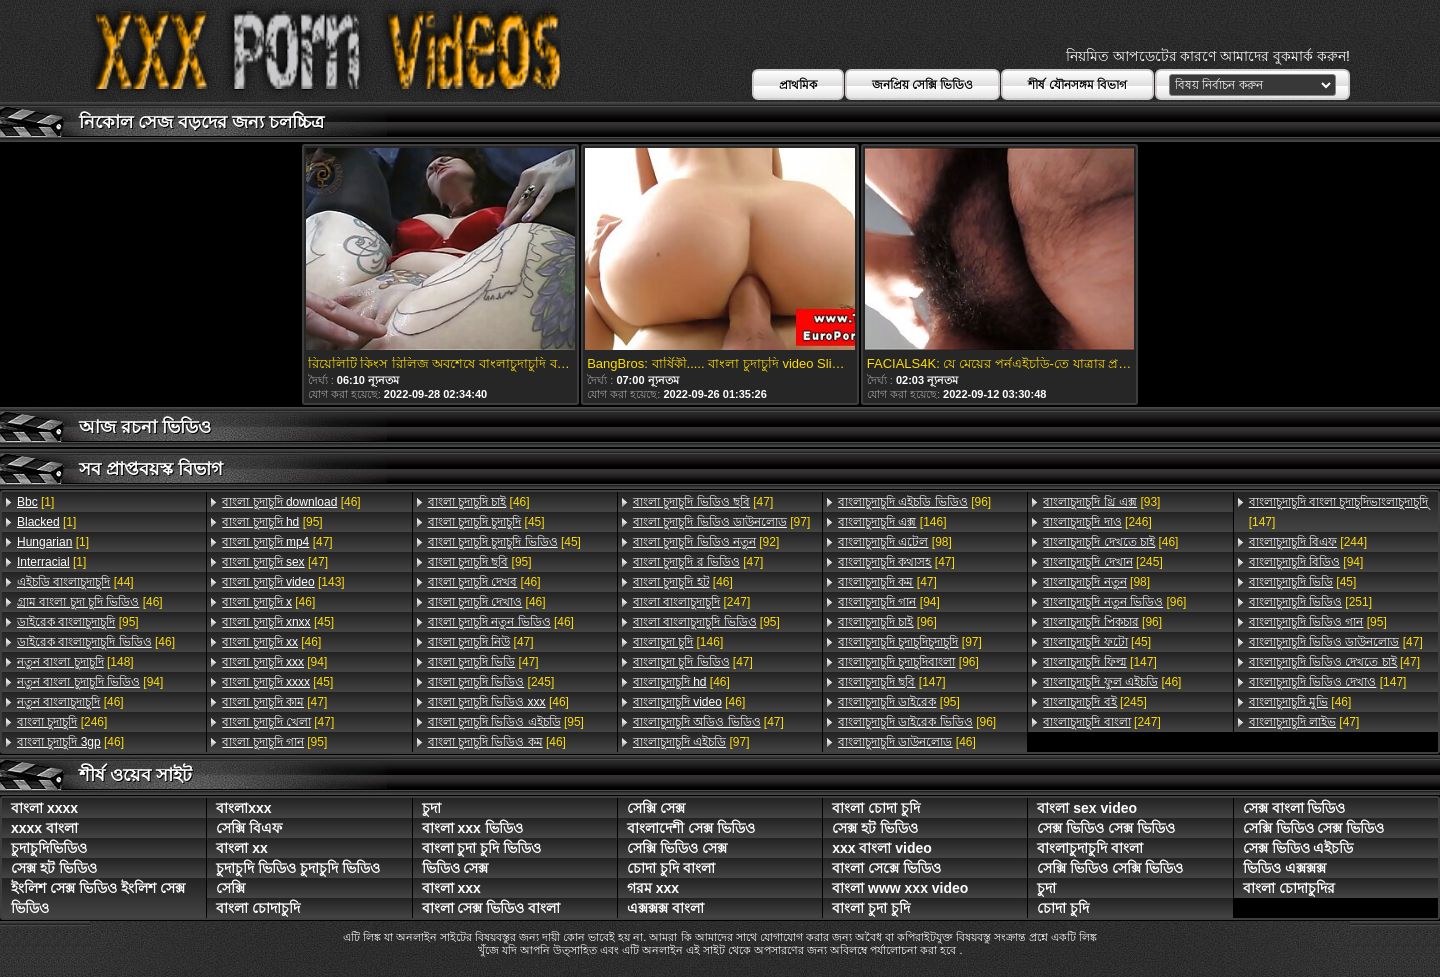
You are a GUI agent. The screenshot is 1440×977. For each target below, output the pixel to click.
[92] (706, 542)
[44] (75, 582)
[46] (90, 602)
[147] (891, 682)
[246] (62, 722)
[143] (283, 582)
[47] (277, 542)
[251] (1310, 602)
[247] (691, 602)
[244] (1308, 542)
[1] (35, 502)
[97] (721, 522)
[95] (78, 622)
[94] (90, 682)
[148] (75, 662)
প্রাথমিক (798, 85)
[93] (1101, 502)
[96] (914, 502)
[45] (278, 622)
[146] (678, 642)
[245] (491, 682)
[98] (895, 542)
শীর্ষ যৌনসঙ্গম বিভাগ (1077, 85)
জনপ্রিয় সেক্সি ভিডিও (923, 85)
